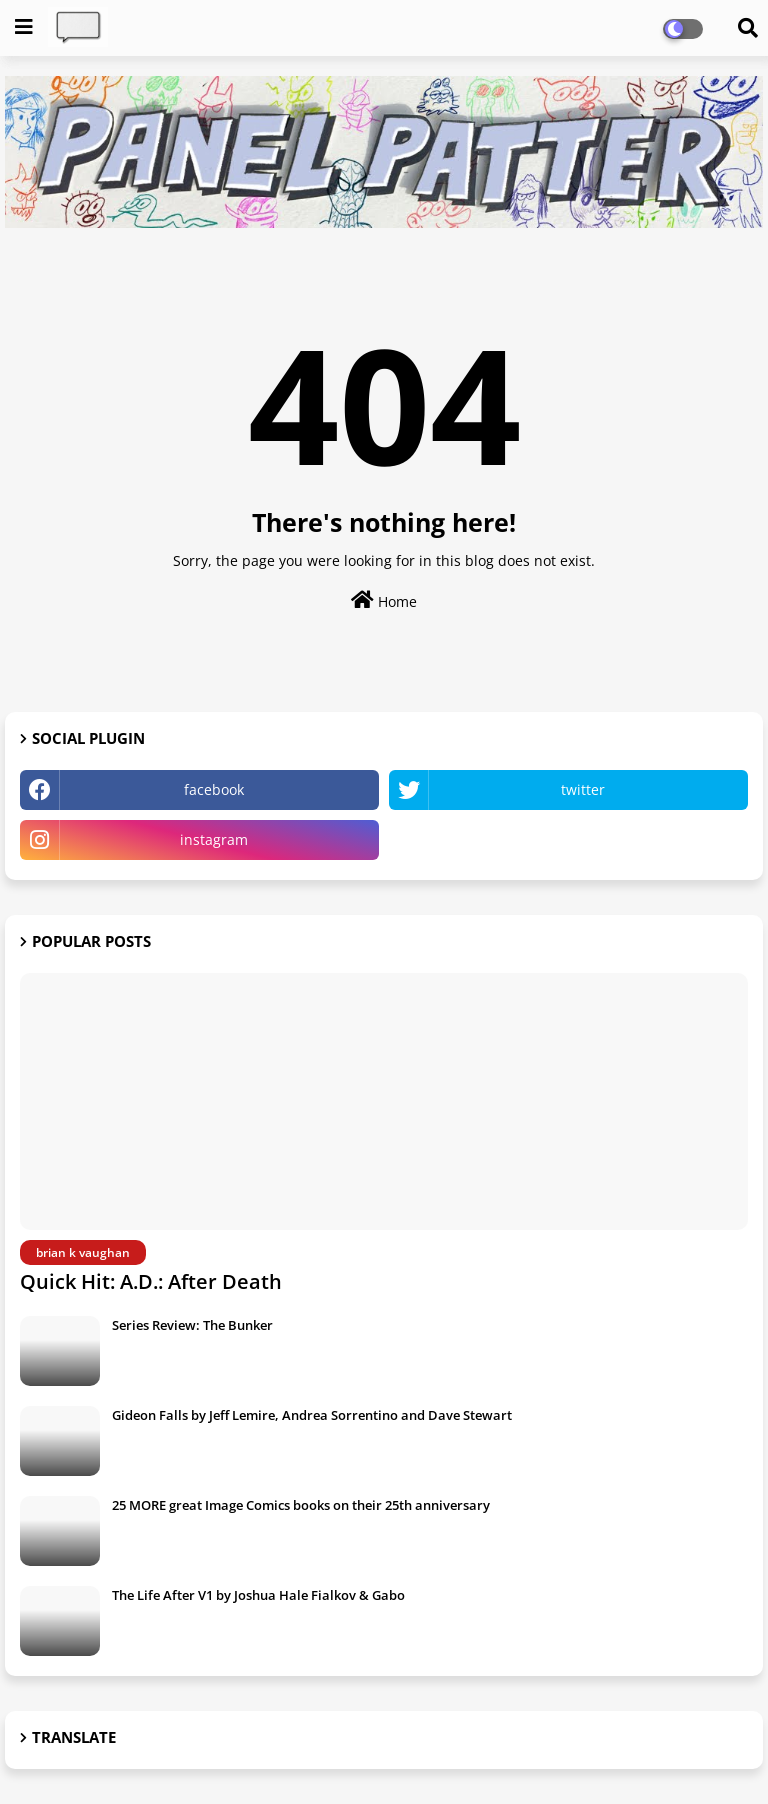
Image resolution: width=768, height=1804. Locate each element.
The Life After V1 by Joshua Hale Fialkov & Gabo (258, 1595)
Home (384, 600)
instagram (214, 839)
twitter (583, 789)
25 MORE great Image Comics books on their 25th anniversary (301, 1505)
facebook (214, 789)
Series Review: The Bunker (192, 1325)
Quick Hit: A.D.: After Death (151, 1281)
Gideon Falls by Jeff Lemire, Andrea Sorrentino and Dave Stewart (312, 1415)
